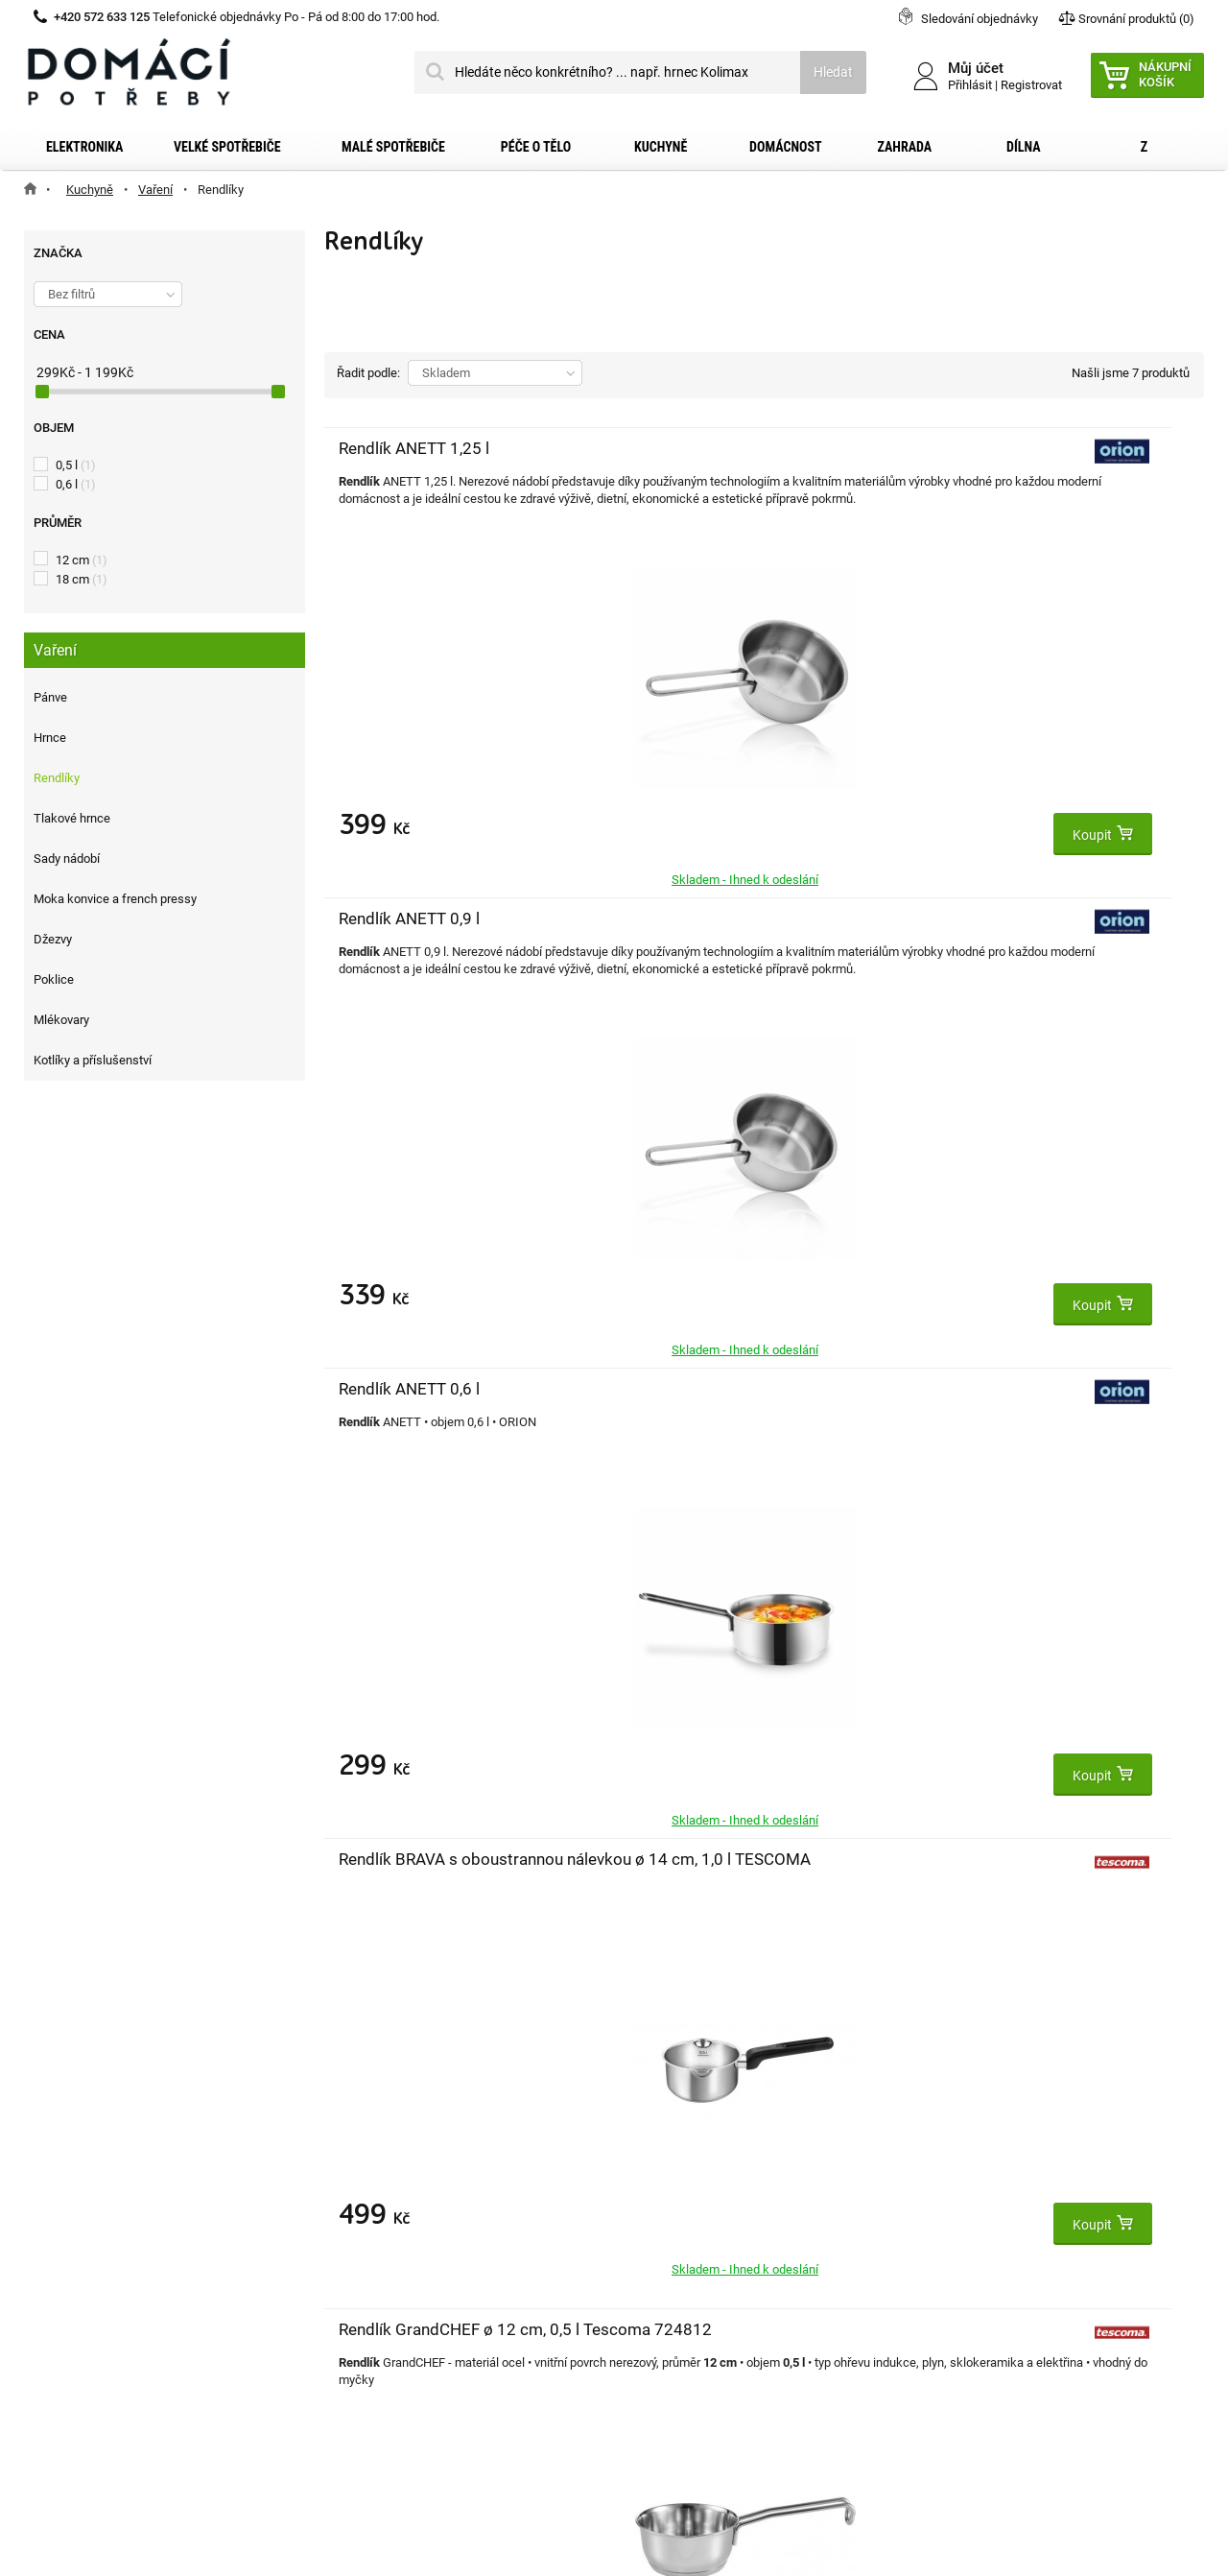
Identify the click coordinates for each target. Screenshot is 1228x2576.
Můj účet (362, 2138)
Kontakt (70, 2178)
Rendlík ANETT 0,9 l (701, 448)
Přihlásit (970, 85)
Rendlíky (57, 778)
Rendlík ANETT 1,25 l (414, 448)
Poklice (54, 979)
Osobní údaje (374, 2270)
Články (66, 2332)
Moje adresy (371, 2240)
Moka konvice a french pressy (115, 899)
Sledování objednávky (979, 19)
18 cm (81, 579)
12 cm (81, 560)
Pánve (50, 697)
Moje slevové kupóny (396, 2301)
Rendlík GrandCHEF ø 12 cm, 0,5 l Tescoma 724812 (708, 939)
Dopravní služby (94, 2209)
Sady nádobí (67, 858)
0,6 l (76, 484)
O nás (64, 2301)
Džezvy (53, 939)
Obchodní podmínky (106, 2240)
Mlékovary (61, 1020)
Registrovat (1031, 85)
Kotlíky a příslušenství (93, 1060)
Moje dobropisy (380, 2209)
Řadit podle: (368, 373)
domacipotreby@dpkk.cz (731, 2364)
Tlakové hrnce (72, 818)
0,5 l (76, 465)
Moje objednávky (385, 2178)
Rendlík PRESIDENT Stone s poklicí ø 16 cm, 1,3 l (1011, 939)
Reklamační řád (92, 2270)
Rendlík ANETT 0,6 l (995, 448)
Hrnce (50, 737)
